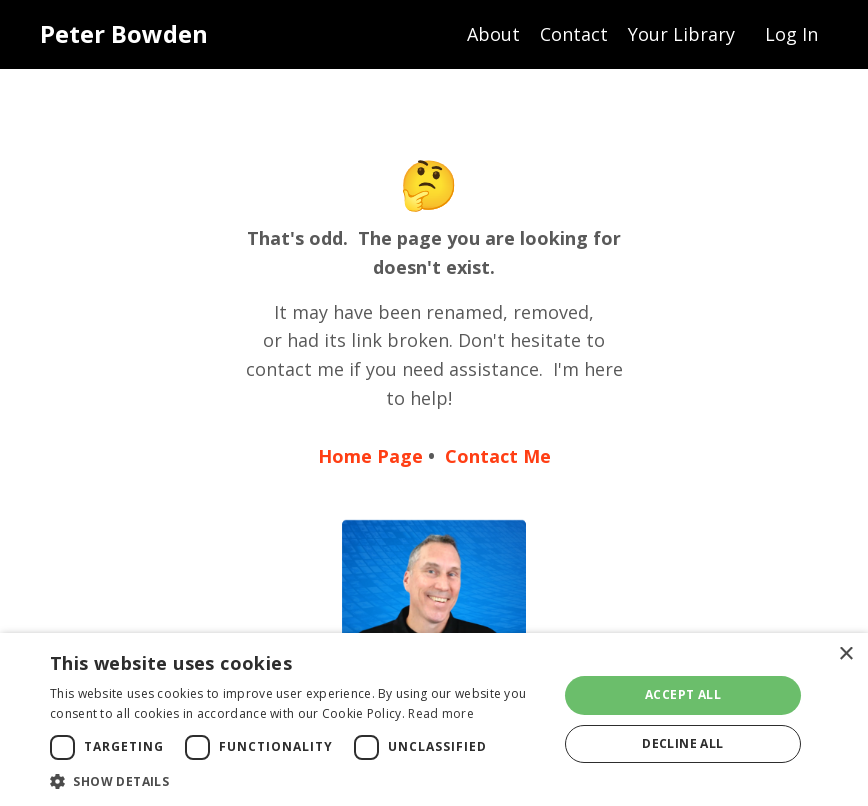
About (493, 34)
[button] (296, 781)
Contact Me (498, 456)
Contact (574, 34)
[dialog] (434, 719)
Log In (791, 34)
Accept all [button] (683, 694)
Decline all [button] (682, 743)
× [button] (845, 654)
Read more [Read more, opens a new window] (441, 713)
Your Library (681, 34)
